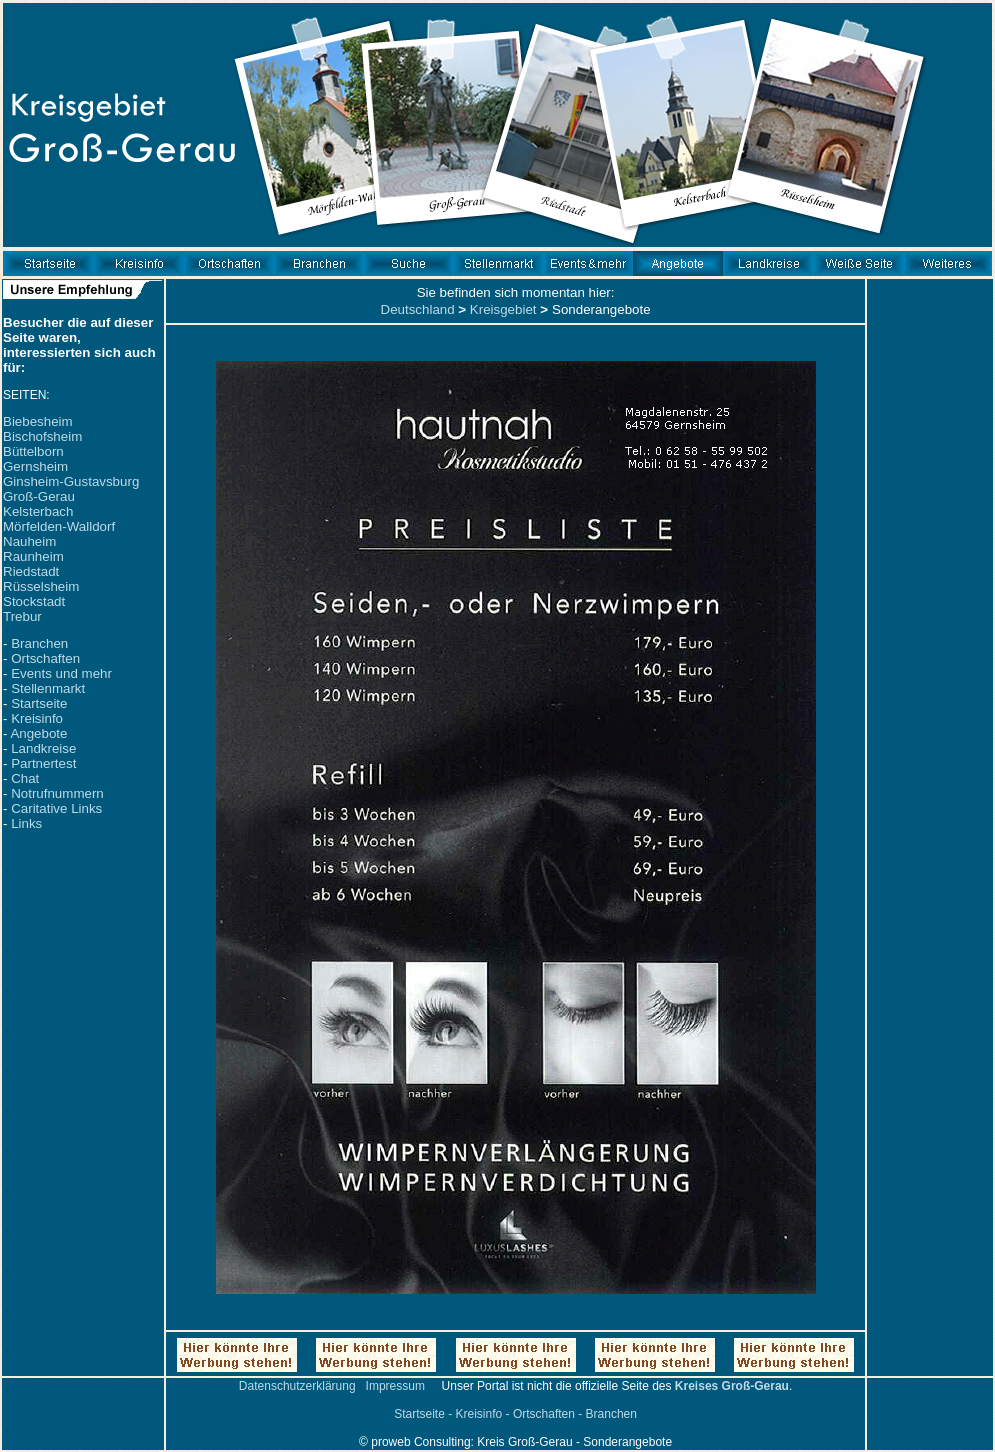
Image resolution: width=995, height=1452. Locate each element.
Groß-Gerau (39, 496)
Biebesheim (38, 421)
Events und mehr (61, 673)
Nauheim (29, 541)
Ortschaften (45, 658)
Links (26, 823)
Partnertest (43, 763)
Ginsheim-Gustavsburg (71, 481)
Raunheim (33, 556)
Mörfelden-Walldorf (59, 526)
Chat (25, 778)
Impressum (395, 1386)
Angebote (38, 733)
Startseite (39, 703)
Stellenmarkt (48, 688)
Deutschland (418, 309)
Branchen (39, 643)
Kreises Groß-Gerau (732, 1386)
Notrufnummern (57, 793)
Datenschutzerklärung (297, 1386)
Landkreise (43, 748)
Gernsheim (35, 466)
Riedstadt (31, 571)
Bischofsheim (42, 436)
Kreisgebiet (503, 309)
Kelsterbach (38, 511)
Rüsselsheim (41, 586)
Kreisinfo (37, 718)
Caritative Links (56, 808)
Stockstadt (34, 601)
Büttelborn (33, 451)
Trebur (22, 616)
